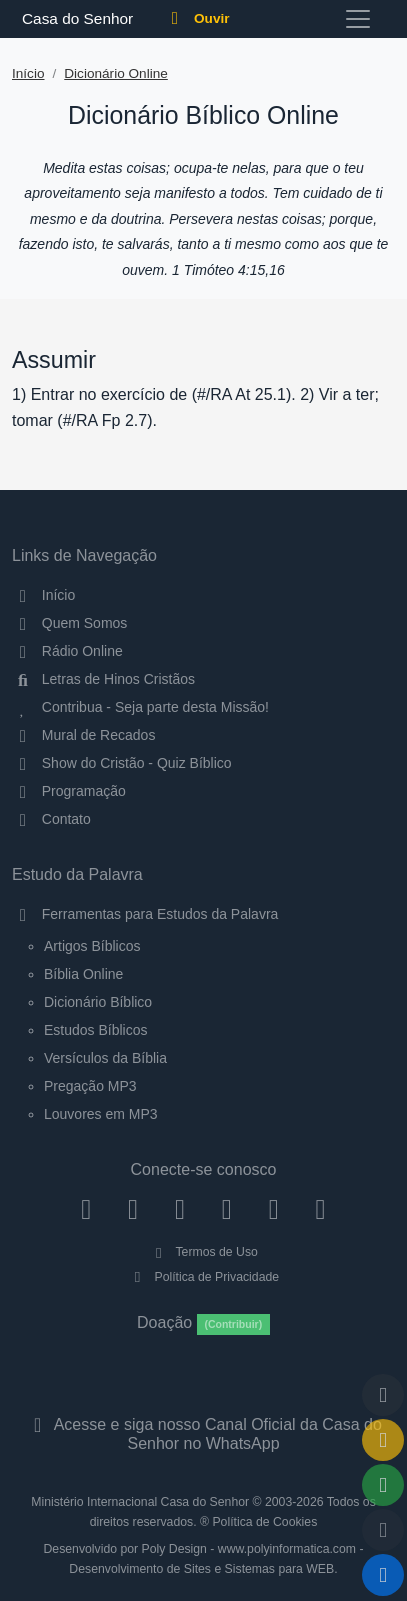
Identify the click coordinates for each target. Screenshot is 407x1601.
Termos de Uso (203, 1252)
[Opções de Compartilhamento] (383, 1485)
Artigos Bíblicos (92, 946)
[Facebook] (86, 1209)
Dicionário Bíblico (98, 1002)
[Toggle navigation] (358, 19)
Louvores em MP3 (101, 1114)
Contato (51, 819)
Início (28, 73)
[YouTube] (226, 1209)
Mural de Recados (83, 735)
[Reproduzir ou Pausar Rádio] (383, 1575)
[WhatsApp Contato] (273, 1209)
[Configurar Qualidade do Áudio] (383, 1530)
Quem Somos (69, 623)
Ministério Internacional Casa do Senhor (140, 1502)
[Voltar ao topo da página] (383, 1395)
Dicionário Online (116, 73)
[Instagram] (133, 1209)
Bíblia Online (83, 974)
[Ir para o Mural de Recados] (383, 1440)
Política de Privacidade (203, 1277)
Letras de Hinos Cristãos (103, 679)
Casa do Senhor (74, 18)
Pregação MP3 (90, 1086)
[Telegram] (320, 1209)
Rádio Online (67, 651)
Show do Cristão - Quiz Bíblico (122, 763)
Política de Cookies (264, 1522)
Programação (69, 791)
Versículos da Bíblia (105, 1058)
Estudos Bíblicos (96, 1030)
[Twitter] (180, 1209)
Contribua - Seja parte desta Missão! (140, 707)
